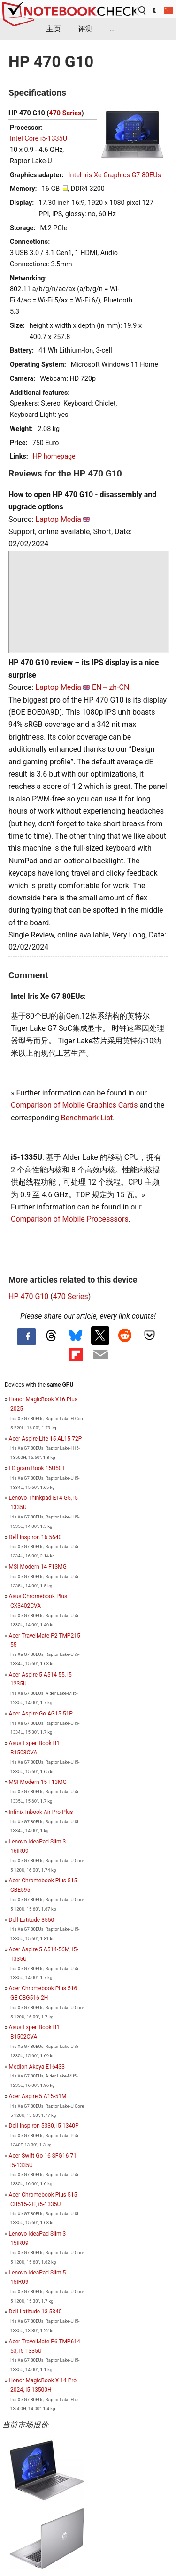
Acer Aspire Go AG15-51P (41, 1713)
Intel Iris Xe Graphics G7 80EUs (115, 175)
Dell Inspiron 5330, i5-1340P (44, 2126)
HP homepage (54, 457)
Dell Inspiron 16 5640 (35, 1537)
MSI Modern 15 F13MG (38, 1782)
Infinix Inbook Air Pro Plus (41, 1812)
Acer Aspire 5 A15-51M (38, 2096)
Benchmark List (87, 1117)
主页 (53, 28)
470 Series (65, 113)
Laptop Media (58, 519)
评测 (85, 28)
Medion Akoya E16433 (37, 2066)
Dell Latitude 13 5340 (35, 2311)
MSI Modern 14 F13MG (38, 1567)
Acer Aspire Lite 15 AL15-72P (45, 1438)
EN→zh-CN (111, 687)
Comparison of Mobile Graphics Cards (74, 1105)
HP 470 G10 (28, 1296)
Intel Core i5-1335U (38, 139)
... (113, 28)
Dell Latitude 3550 (31, 1920)
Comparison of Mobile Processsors (70, 1219)
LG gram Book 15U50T (37, 1468)
